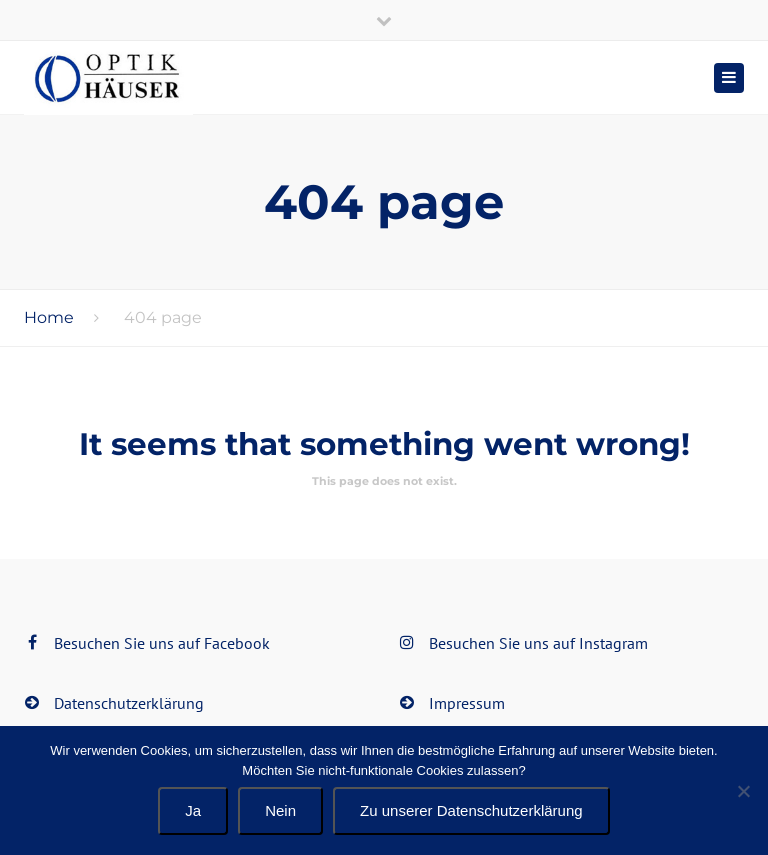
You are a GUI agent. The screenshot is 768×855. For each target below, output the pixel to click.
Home (49, 317)
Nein (280, 810)
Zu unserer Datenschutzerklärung (471, 810)
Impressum (467, 703)
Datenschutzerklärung (129, 703)
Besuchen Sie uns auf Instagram (538, 643)
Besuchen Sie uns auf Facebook (162, 643)
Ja (193, 810)
